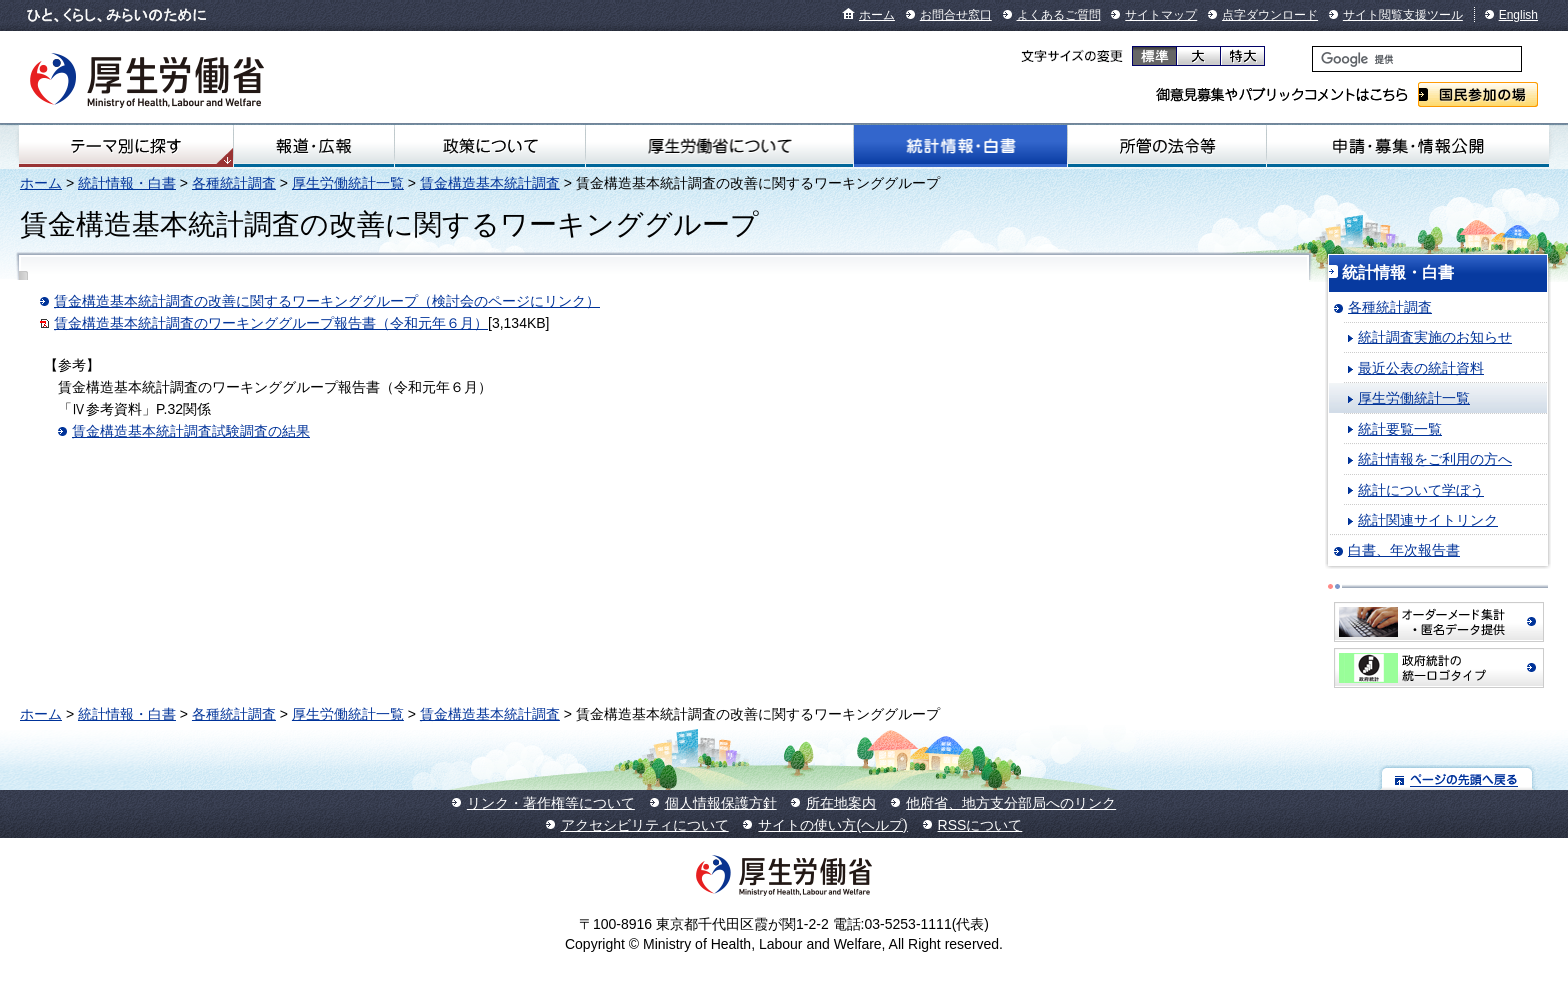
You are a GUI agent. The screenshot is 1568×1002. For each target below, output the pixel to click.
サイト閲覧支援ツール (1403, 15)
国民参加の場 (1478, 94)
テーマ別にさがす (126, 146)
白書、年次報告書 (1404, 550)
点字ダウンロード (1270, 15)
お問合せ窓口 (956, 15)
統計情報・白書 (960, 146)
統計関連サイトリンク (1428, 520)
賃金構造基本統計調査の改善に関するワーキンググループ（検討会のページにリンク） (327, 301)
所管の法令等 (1167, 146)
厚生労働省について (719, 146)
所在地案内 (841, 803)
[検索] (1417, 59)
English (1518, 15)
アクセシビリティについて (645, 825)
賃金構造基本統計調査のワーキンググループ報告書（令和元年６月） (271, 323)
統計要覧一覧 (1400, 429)
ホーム (877, 15)
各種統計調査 (234, 183)
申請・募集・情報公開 (1408, 146)
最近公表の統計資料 (1421, 368)
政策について (490, 146)
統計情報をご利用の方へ (1435, 459)
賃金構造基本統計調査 (490, 183)
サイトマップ (1161, 15)
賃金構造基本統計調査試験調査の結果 (191, 431)
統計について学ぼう (1421, 490)
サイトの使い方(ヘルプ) (832, 825)
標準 (1154, 56)
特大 (1242, 56)
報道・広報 (314, 146)
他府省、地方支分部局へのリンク (1011, 803)
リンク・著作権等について (551, 803)
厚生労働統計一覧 (348, 183)
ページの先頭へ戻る (1457, 778)
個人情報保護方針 (721, 803)
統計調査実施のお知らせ (1435, 337)
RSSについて (980, 825)
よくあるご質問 (1059, 15)
